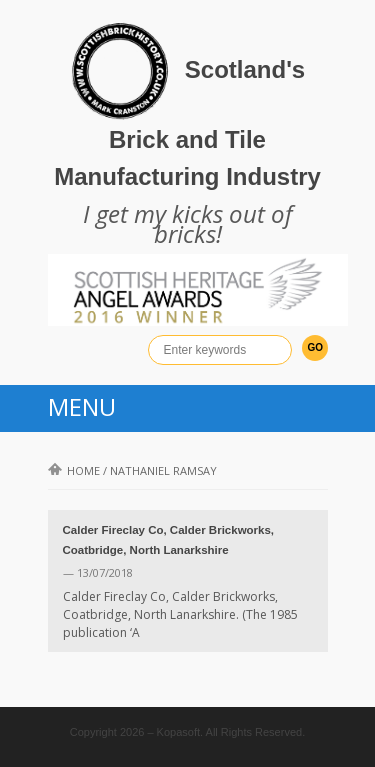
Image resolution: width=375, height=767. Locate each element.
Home (74, 470)
